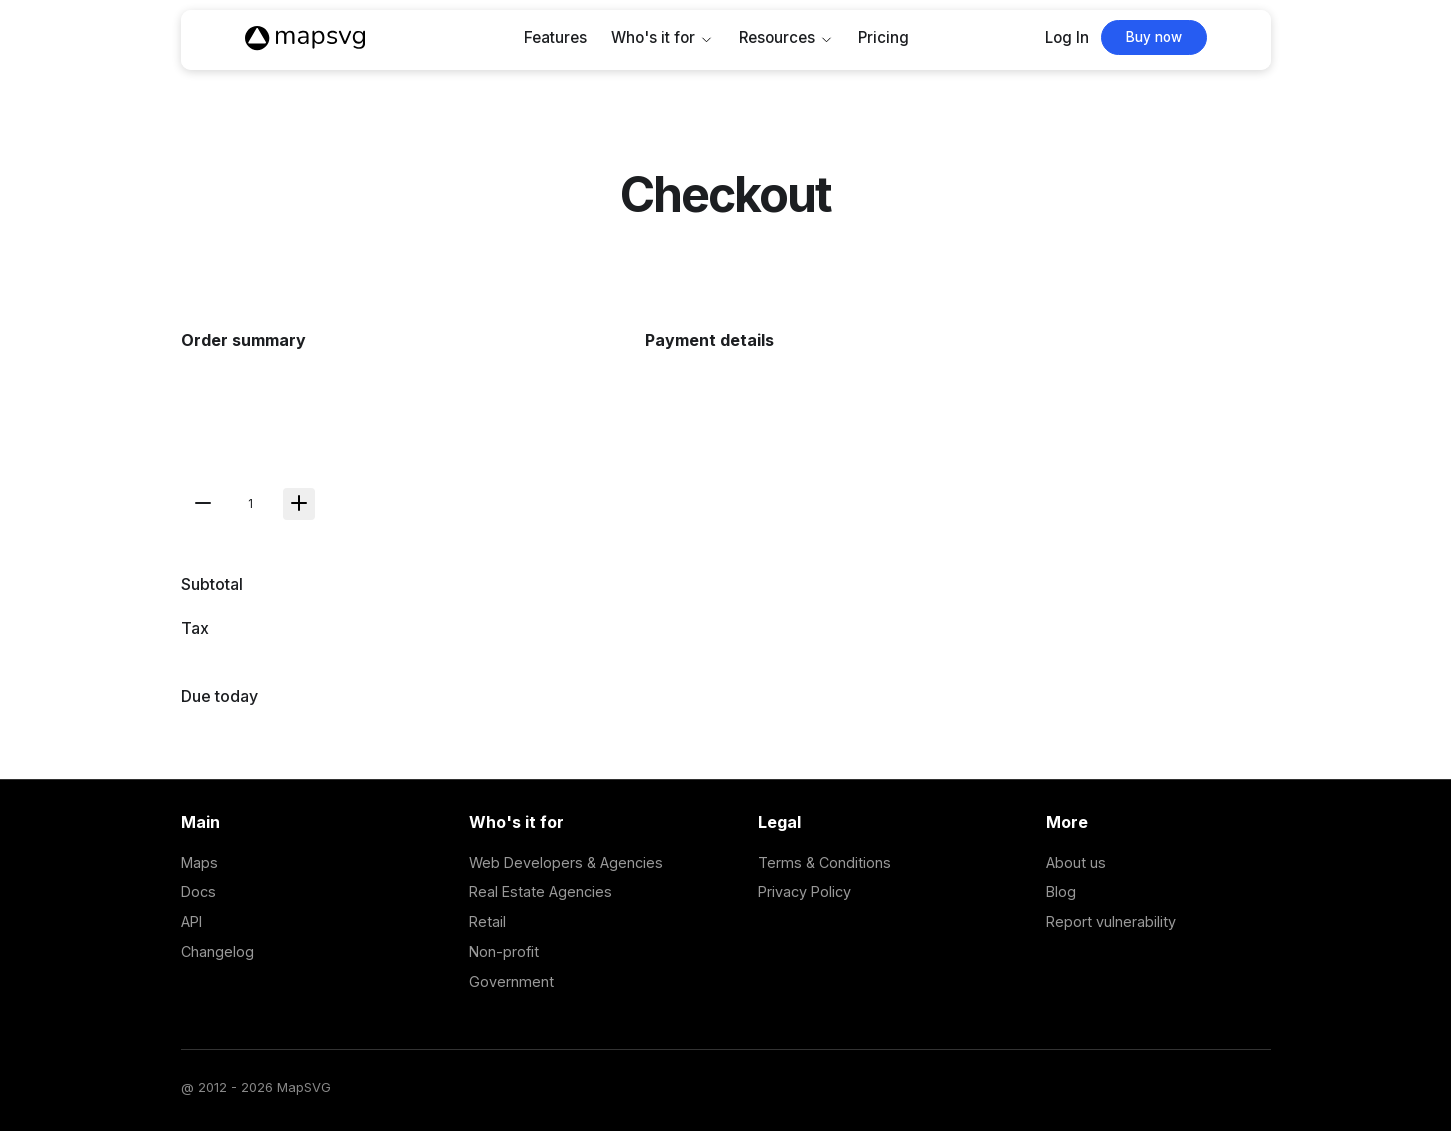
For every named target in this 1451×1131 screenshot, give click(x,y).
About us (1076, 862)
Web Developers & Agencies (566, 862)
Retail (487, 921)
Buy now (1154, 37)
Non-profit (504, 951)
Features (555, 37)
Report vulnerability (1111, 921)
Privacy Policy (804, 891)
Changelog (217, 951)
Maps (199, 862)
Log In (1067, 37)
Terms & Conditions (824, 862)
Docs (198, 891)
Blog (1061, 891)
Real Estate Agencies (540, 891)
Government (511, 981)
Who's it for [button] (653, 37)
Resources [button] (777, 37)
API (191, 921)
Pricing (883, 37)
